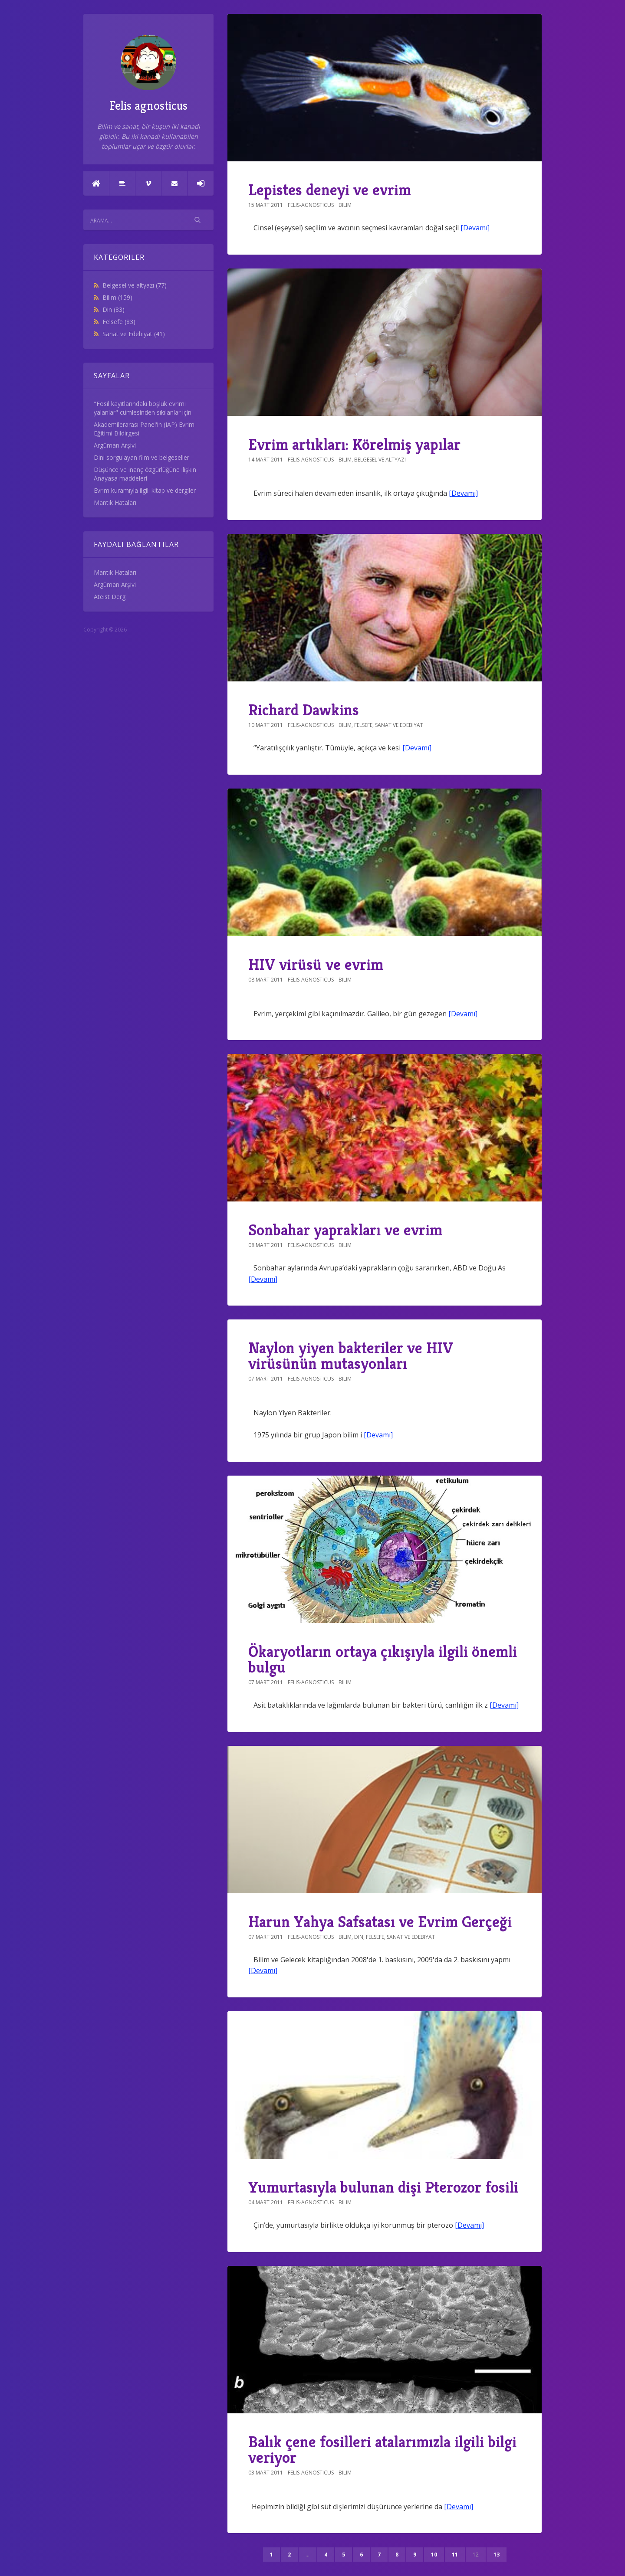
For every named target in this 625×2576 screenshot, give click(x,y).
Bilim (117, 297)
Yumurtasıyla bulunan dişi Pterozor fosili (383, 2187)
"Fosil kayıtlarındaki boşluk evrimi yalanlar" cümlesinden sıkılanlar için (142, 407)
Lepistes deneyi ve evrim (329, 190)
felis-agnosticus (311, 205)
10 (434, 2554)
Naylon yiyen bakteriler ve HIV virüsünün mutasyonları (350, 1355)
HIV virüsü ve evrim (315, 964)
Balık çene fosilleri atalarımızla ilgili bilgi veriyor (382, 2449)
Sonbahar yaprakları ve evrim (345, 1230)
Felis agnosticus (148, 74)
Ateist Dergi (110, 596)
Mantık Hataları (115, 502)
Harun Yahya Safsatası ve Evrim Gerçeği (380, 1921)
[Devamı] (475, 227)
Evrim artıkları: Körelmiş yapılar (354, 444)
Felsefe (118, 321)
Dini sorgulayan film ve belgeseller (141, 457)
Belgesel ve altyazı (134, 285)
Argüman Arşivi (115, 445)
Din (113, 309)
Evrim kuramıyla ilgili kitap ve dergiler (145, 490)
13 (496, 2554)
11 (455, 2554)
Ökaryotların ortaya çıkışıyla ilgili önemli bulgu (382, 1659)
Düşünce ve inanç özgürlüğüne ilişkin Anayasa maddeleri (145, 473)
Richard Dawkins (303, 710)
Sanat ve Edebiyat (133, 334)
